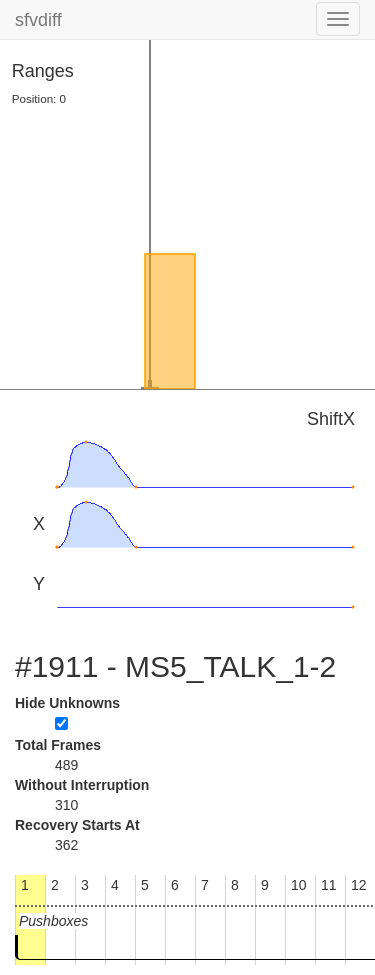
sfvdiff (38, 20)
